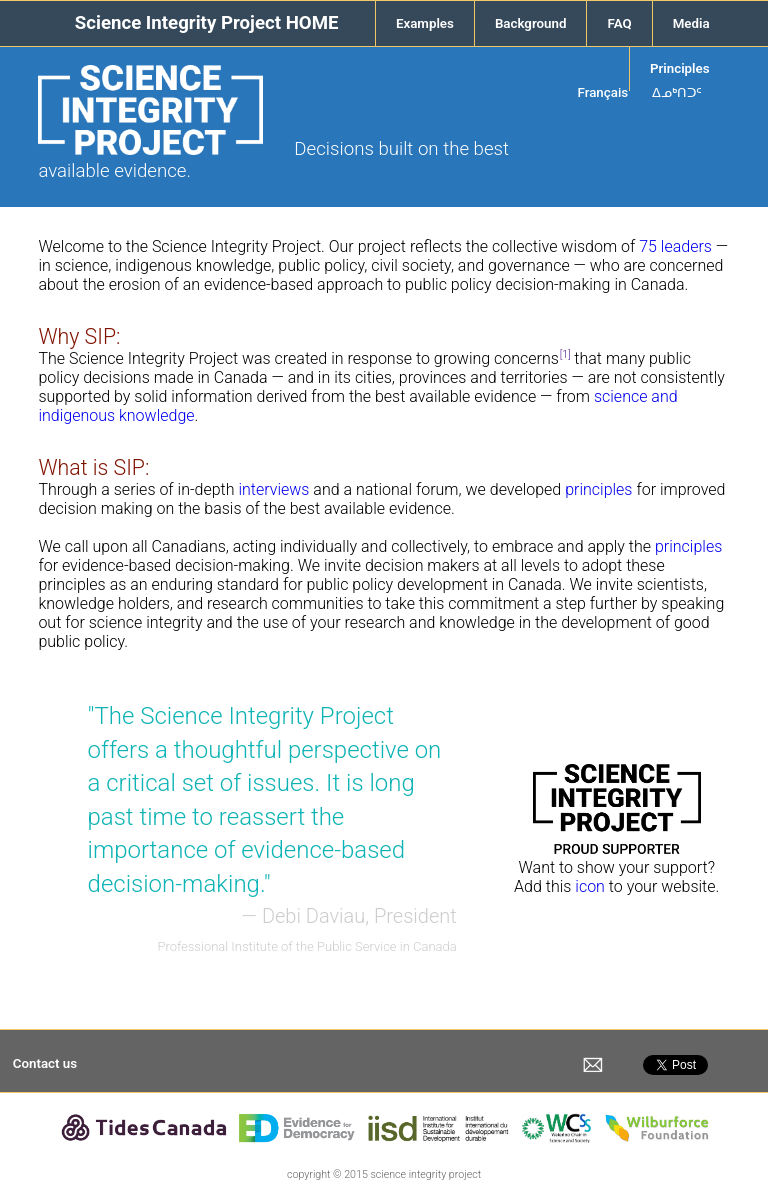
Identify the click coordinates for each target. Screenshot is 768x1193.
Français (603, 92)
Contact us (45, 1063)
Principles (680, 68)
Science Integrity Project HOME (207, 23)
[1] (565, 354)
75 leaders (675, 246)
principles (598, 489)
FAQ (619, 23)
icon (590, 886)
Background (531, 23)
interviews (273, 489)
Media (691, 23)
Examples (425, 23)
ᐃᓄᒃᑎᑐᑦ (677, 92)
